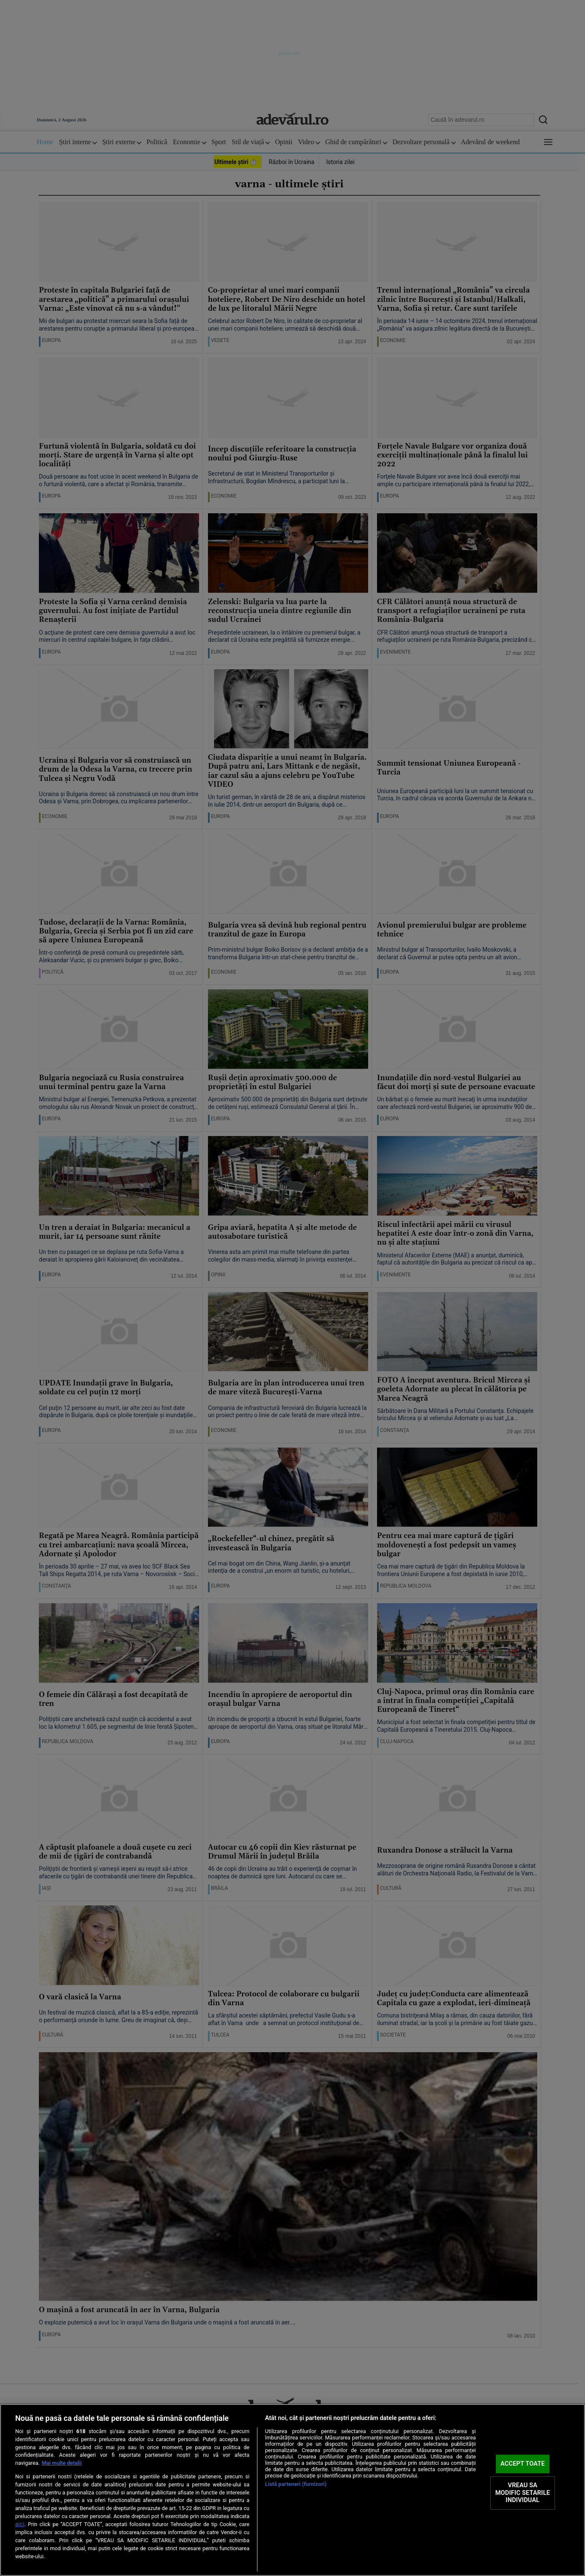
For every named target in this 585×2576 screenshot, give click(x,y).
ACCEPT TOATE (522, 2464)
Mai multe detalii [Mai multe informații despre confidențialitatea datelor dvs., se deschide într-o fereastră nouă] (62, 2463)
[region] (292, 2490)
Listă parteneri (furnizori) (296, 2484)
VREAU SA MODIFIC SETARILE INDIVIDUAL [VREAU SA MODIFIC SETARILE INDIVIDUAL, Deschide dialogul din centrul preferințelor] (522, 2492)
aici (20, 2524)
